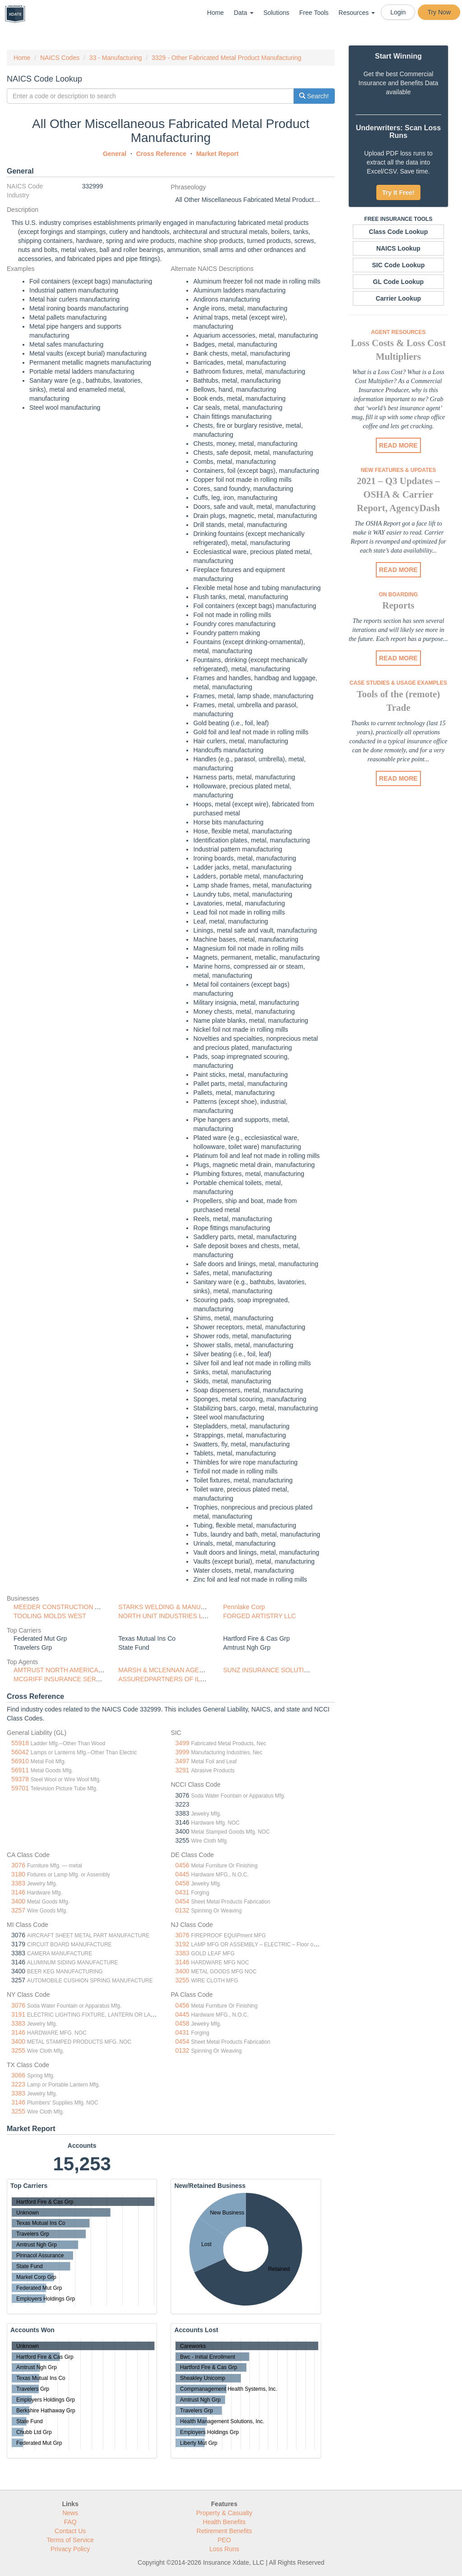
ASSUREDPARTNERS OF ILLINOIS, (170, 1679)
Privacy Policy (70, 2549)
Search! (314, 96)
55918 (20, 1743)
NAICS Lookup (398, 248)
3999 (182, 1752)
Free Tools (313, 12)
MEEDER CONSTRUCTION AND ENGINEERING (84, 1607)
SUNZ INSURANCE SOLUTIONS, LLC (278, 1670)
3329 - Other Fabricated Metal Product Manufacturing (226, 57)
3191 (18, 2014)
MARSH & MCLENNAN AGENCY (165, 1670)
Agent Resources (398, 332)
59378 (20, 1779)
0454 (182, 1901)
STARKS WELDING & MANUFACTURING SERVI (188, 1607)
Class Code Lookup (398, 231)
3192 (182, 1944)
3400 (18, 1901)
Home (215, 12)
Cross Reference (161, 153)
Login (398, 12)
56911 (20, 1770)
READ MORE (398, 445)
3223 (18, 2084)
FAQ (70, 2522)
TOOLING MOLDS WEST (50, 1616)
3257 (18, 1910)
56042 (20, 1752)
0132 (182, 1910)
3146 (18, 1892)
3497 (182, 1761)
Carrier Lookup (398, 298)
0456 (182, 1865)
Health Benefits (224, 2522)
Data (243, 12)
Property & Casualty (224, 2513)
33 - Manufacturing (115, 57)
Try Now (439, 12)
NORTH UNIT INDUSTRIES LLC (164, 1616)
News (70, 2513)
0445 (182, 1874)
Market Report (217, 153)
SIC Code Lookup (398, 265)
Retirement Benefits (224, 2531)
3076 (18, 1865)
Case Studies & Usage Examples (398, 683)
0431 (182, 1892)
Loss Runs (224, 2549)
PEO (224, 2540)
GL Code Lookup (398, 281)
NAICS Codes (59, 57)
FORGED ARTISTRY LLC (259, 1616)
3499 (182, 1743)
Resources (356, 12)
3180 (18, 1874)
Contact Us (70, 2531)
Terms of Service (70, 2540)
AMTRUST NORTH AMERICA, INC (63, 1670)
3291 (182, 1770)
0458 (182, 1883)
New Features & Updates (398, 470)
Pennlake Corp (244, 1607)
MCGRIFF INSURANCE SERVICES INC (71, 1679)
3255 (182, 1980)
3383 (18, 1883)
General (114, 153)
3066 (18, 2075)
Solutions (276, 12)
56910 (20, 1761)
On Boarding (398, 594)
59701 (20, 1788)
